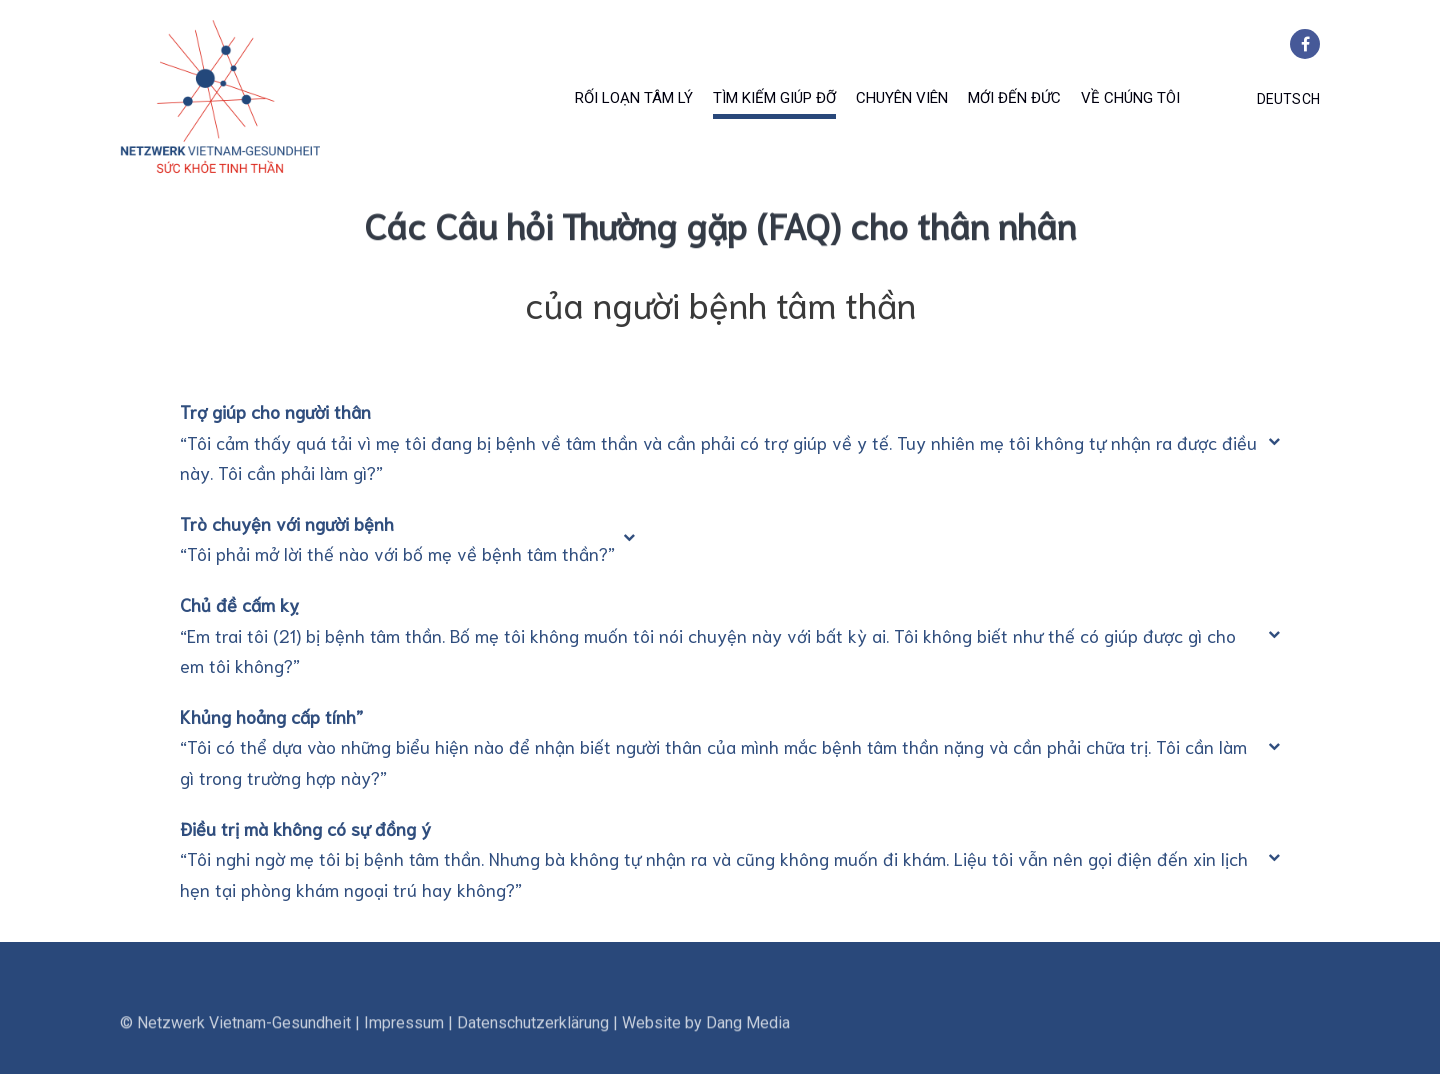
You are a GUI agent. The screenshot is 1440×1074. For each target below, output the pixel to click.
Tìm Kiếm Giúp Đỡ (774, 98)
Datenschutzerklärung (533, 1051)
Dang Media (748, 1051)
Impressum (404, 1051)
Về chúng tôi (1130, 98)
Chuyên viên (902, 98)
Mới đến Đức (1014, 98)
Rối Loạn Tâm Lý (634, 98)
